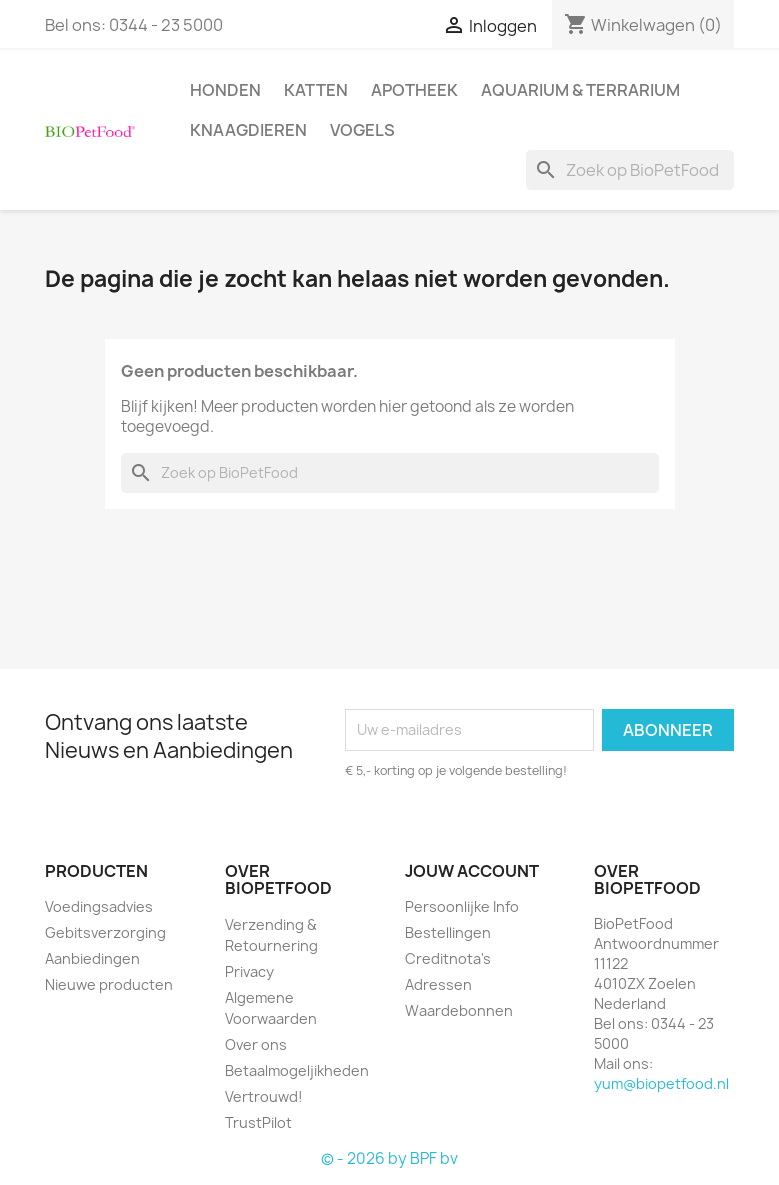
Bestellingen (448, 932)
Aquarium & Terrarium (580, 90)
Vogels (362, 130)
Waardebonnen (459, 1010)
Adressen (438, 984)
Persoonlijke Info (462, 906)
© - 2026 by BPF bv (389, 1158)
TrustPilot (258, 1122)
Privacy (249, 971)
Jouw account (472, 871)
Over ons (256, 1044)
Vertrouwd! (264, 1096)
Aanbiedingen (92, 958)
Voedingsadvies (99, 906)
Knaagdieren (248, 130)
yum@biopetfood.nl (661, 1083)
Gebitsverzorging (105, 932)
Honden (225, 90)
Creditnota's (448, 958)
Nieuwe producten (109, 984)
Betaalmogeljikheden (297, 1070)
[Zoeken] (630, 170)
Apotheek (414, 90)
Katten (316, 90)
